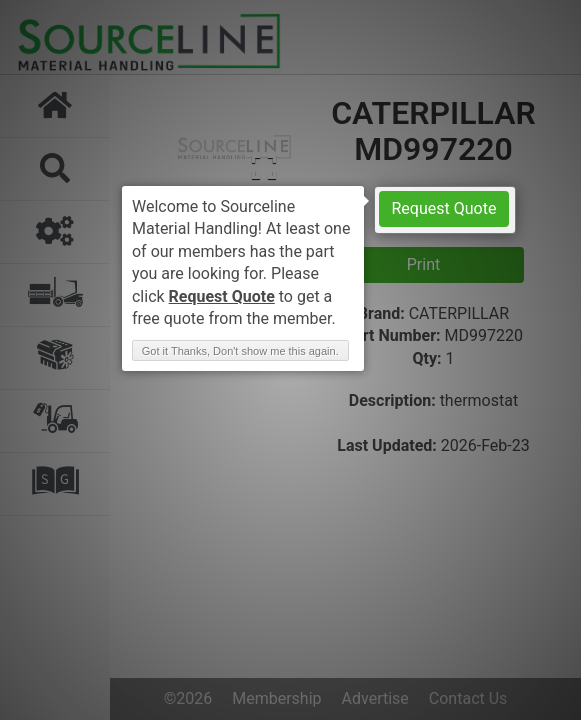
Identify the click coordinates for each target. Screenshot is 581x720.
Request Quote (444, 208)
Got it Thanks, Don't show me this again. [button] (240, 351)
